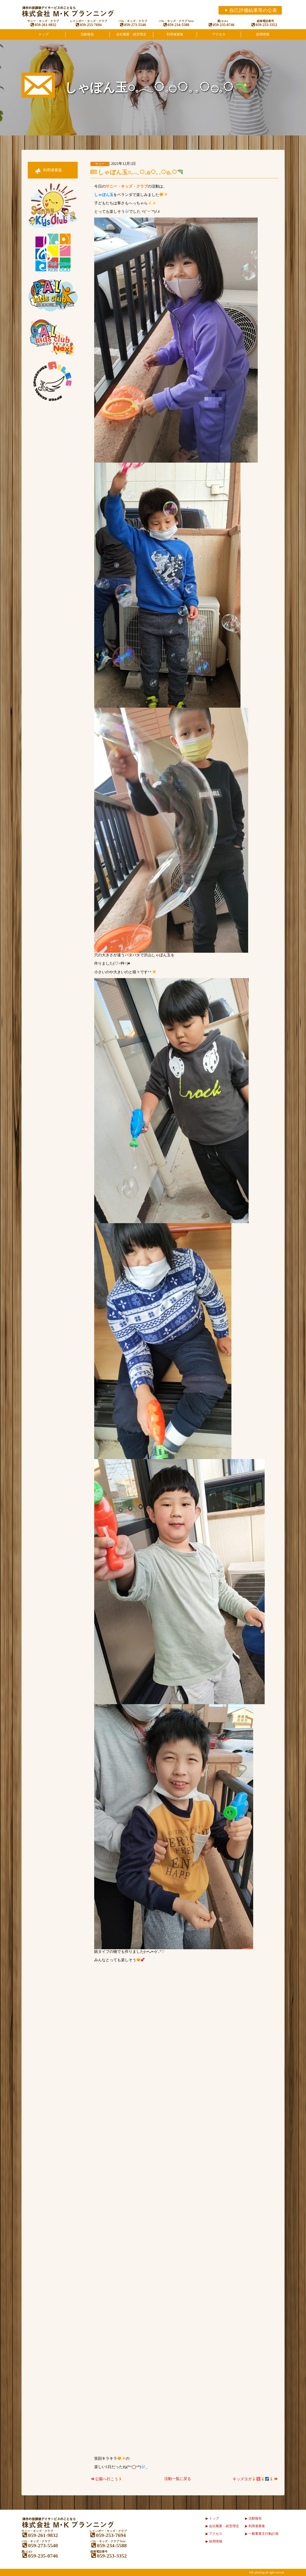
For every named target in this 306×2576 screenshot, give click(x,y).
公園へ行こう (106, 2479)
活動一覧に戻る (177, 2479)
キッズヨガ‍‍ (255, 2479)
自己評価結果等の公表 (250, 10)
